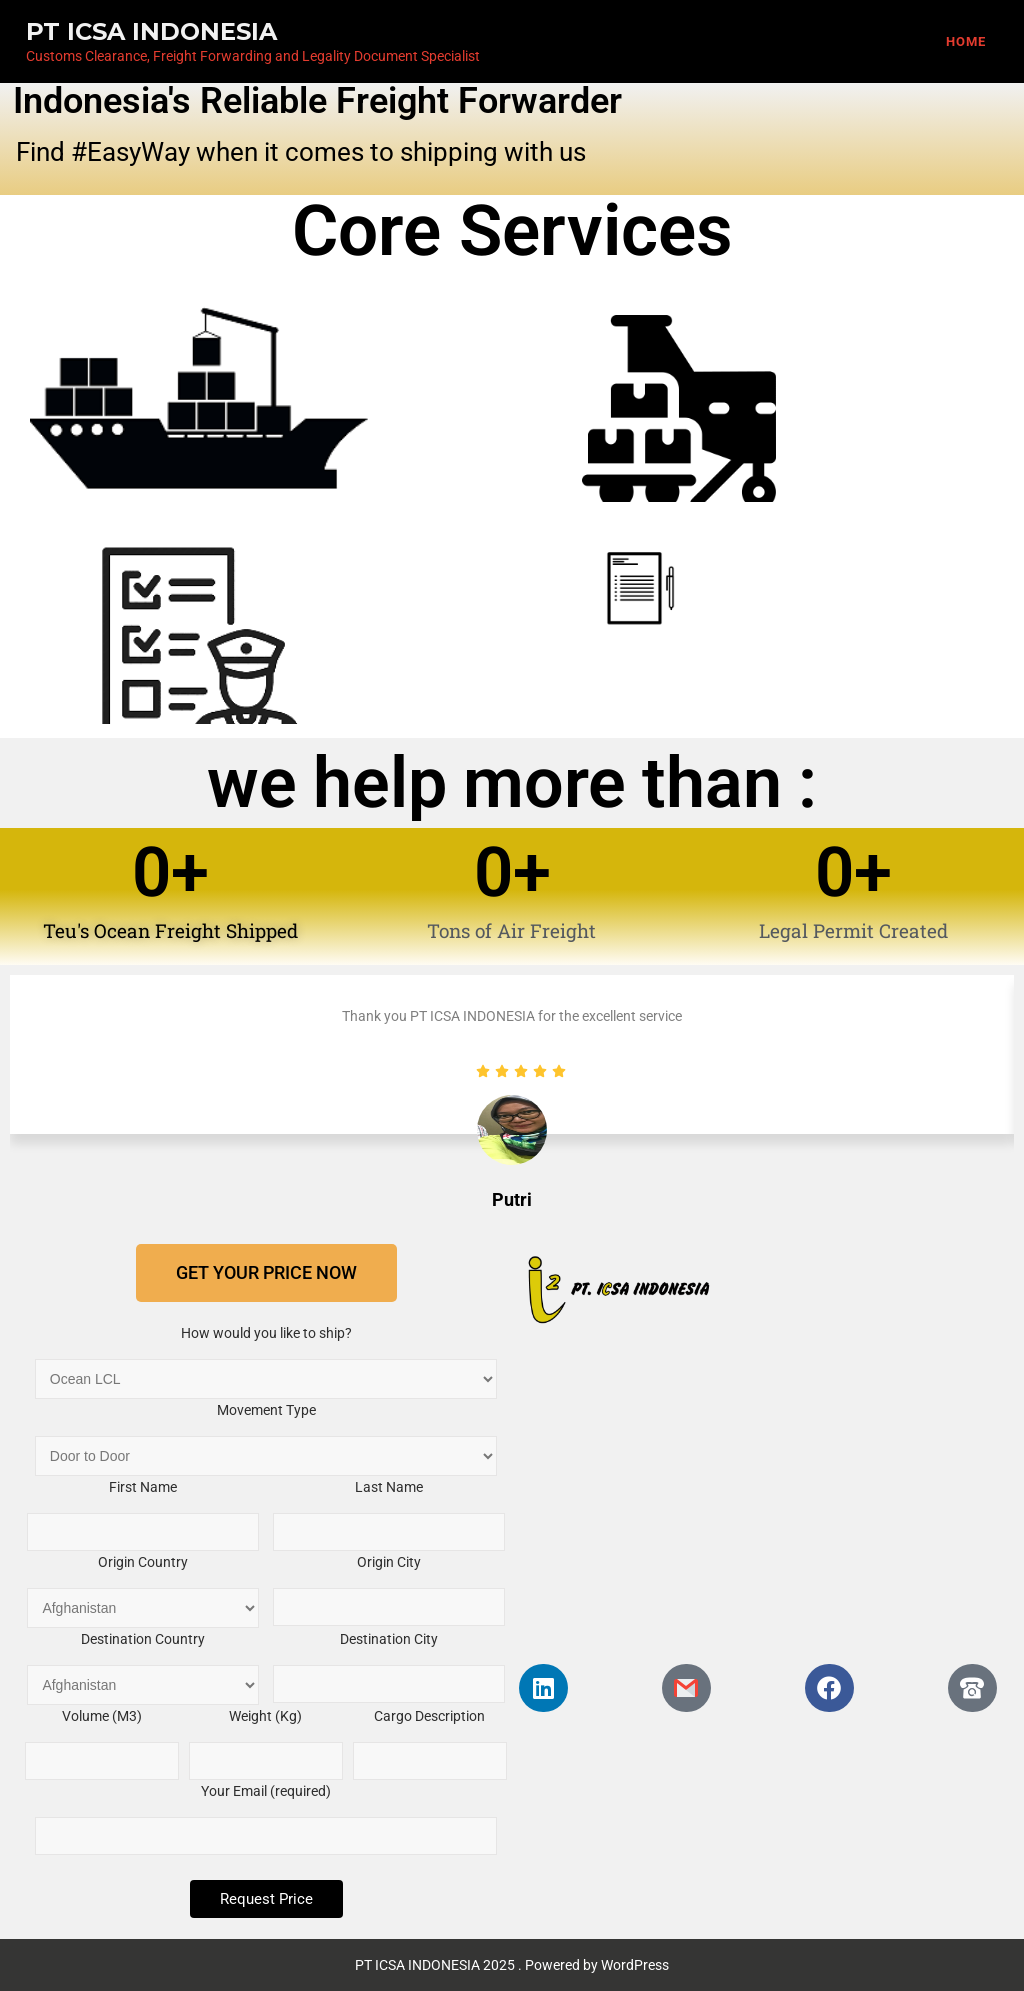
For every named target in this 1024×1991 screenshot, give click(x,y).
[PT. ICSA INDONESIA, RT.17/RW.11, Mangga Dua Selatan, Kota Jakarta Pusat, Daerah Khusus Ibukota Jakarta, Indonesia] (758, 1494)
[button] (266, 1273)
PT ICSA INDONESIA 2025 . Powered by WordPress (512, 1965)
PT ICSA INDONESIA (151, 31)
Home (966, 41)
